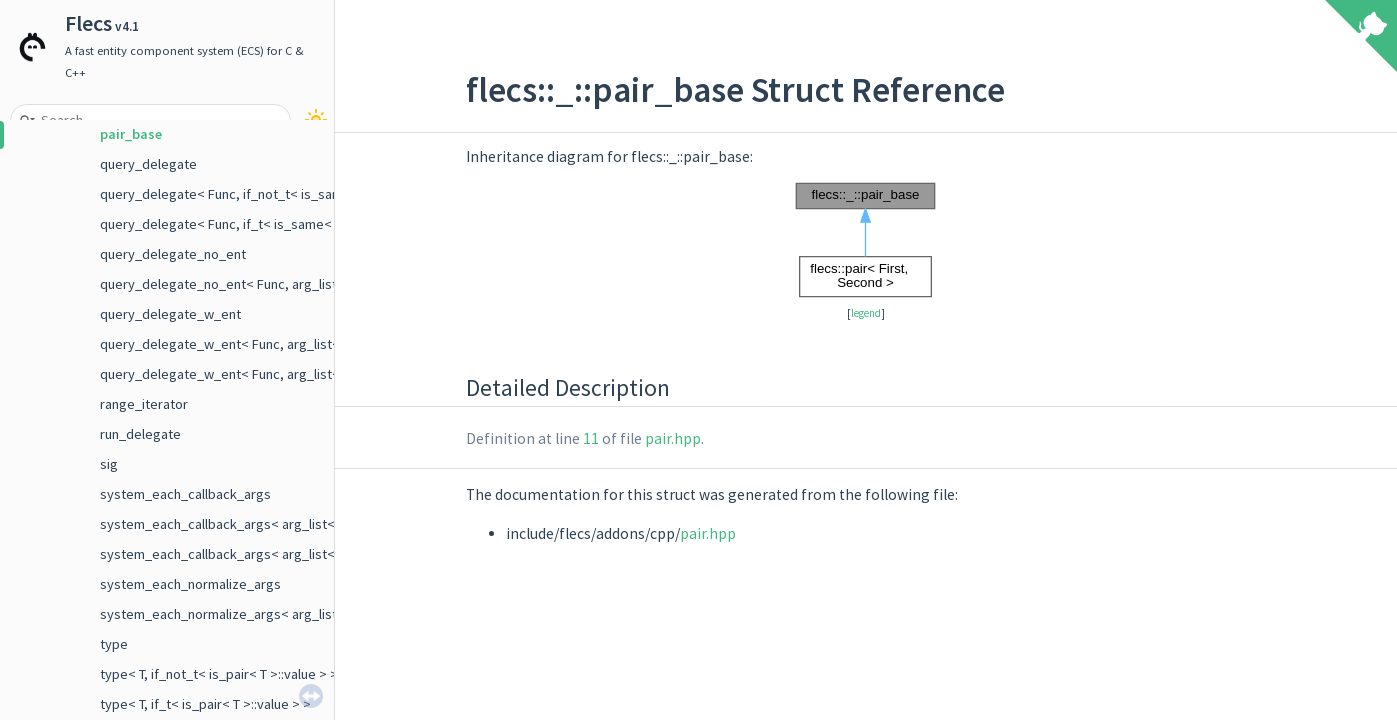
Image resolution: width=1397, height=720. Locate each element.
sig (109, 464)
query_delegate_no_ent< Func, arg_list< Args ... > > (255, 284)
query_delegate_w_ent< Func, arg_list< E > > (236, 344)
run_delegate (140, 434)
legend (866, 313)
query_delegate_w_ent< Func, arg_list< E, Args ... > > (259, 374)
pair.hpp (673, 438)
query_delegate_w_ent (170, 314)
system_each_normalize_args (190, 584)
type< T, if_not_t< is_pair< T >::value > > (219, 674)
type (114, 644)
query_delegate (148, 164)
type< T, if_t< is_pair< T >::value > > (205, 704)
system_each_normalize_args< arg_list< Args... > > (253, 614)
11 (591, 438)
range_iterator (144, 404)
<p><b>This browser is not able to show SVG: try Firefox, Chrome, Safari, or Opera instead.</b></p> (866, 240)
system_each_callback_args (185, 494)
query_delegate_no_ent (173, 254)
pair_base (131, 134)
